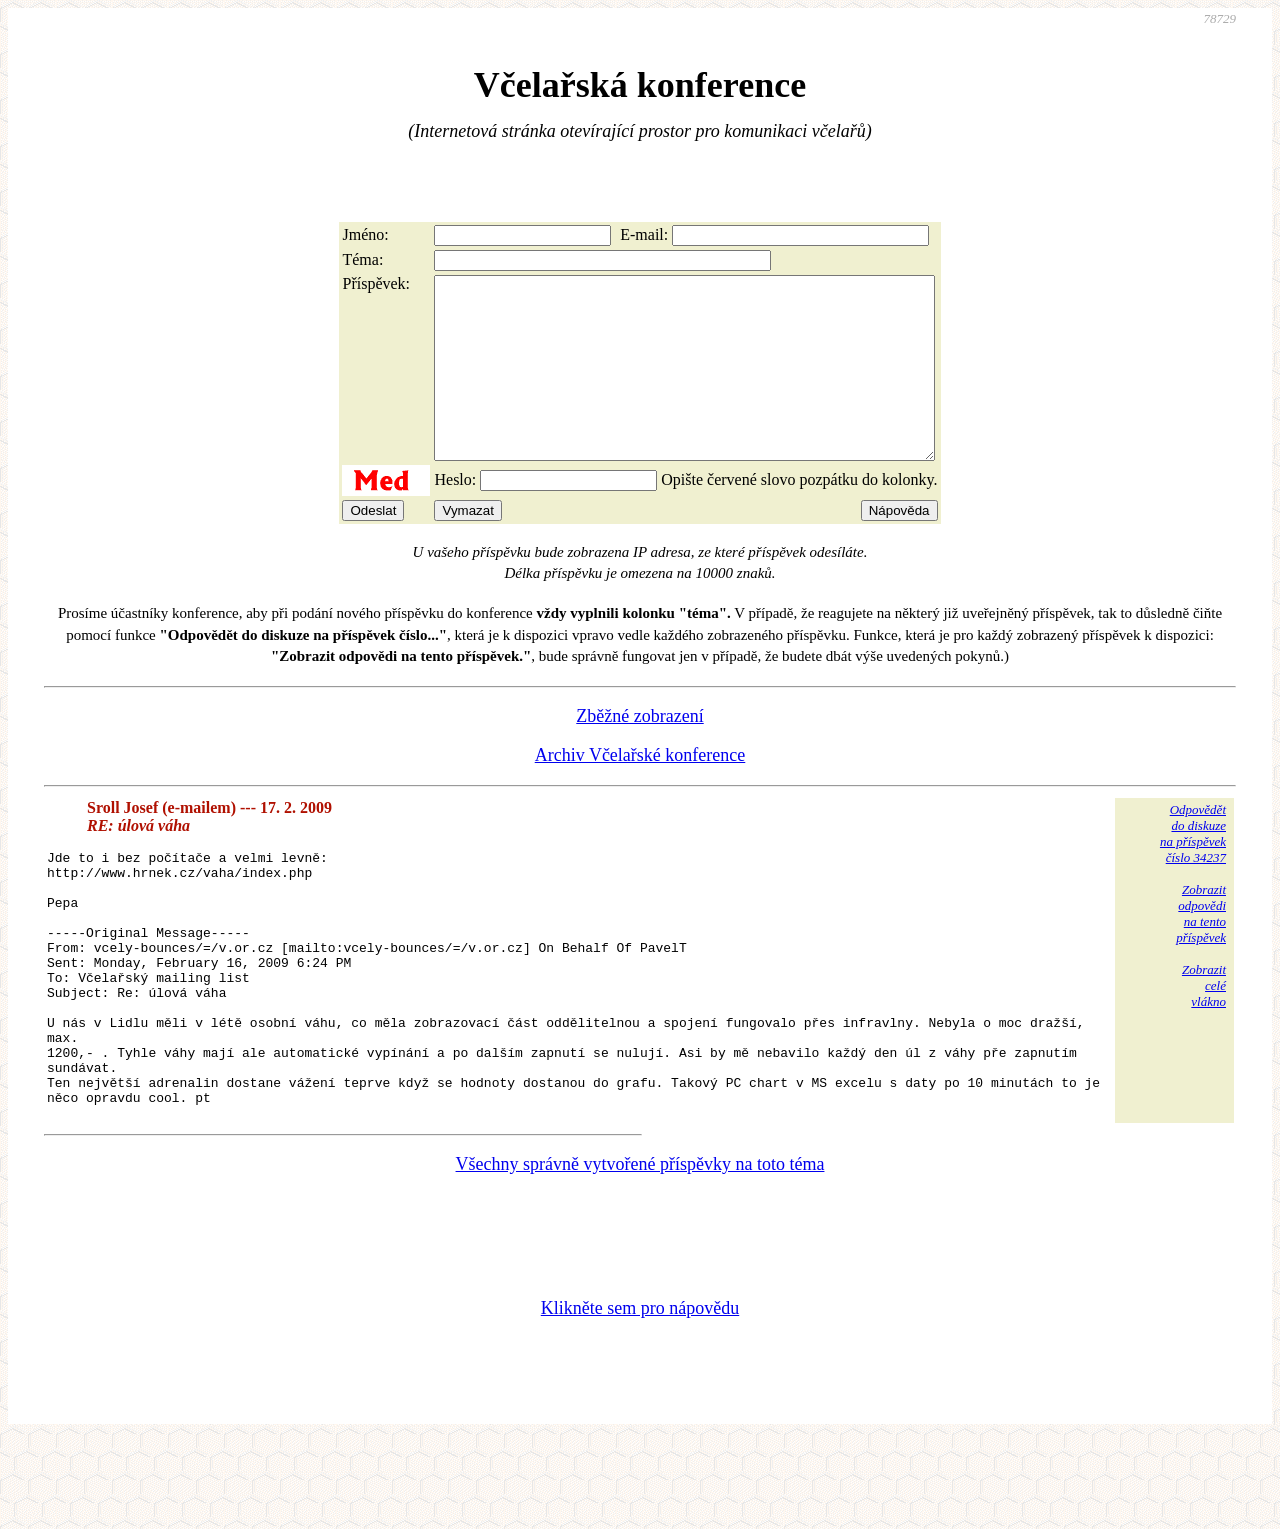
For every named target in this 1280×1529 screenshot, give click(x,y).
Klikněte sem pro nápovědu (640, 1395)
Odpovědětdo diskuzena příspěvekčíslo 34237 (1193, 869)
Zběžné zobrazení (639, 752)
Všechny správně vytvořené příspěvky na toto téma (640, 1251)
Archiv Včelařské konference (640, 791)
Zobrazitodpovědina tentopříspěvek (1201, 949)
